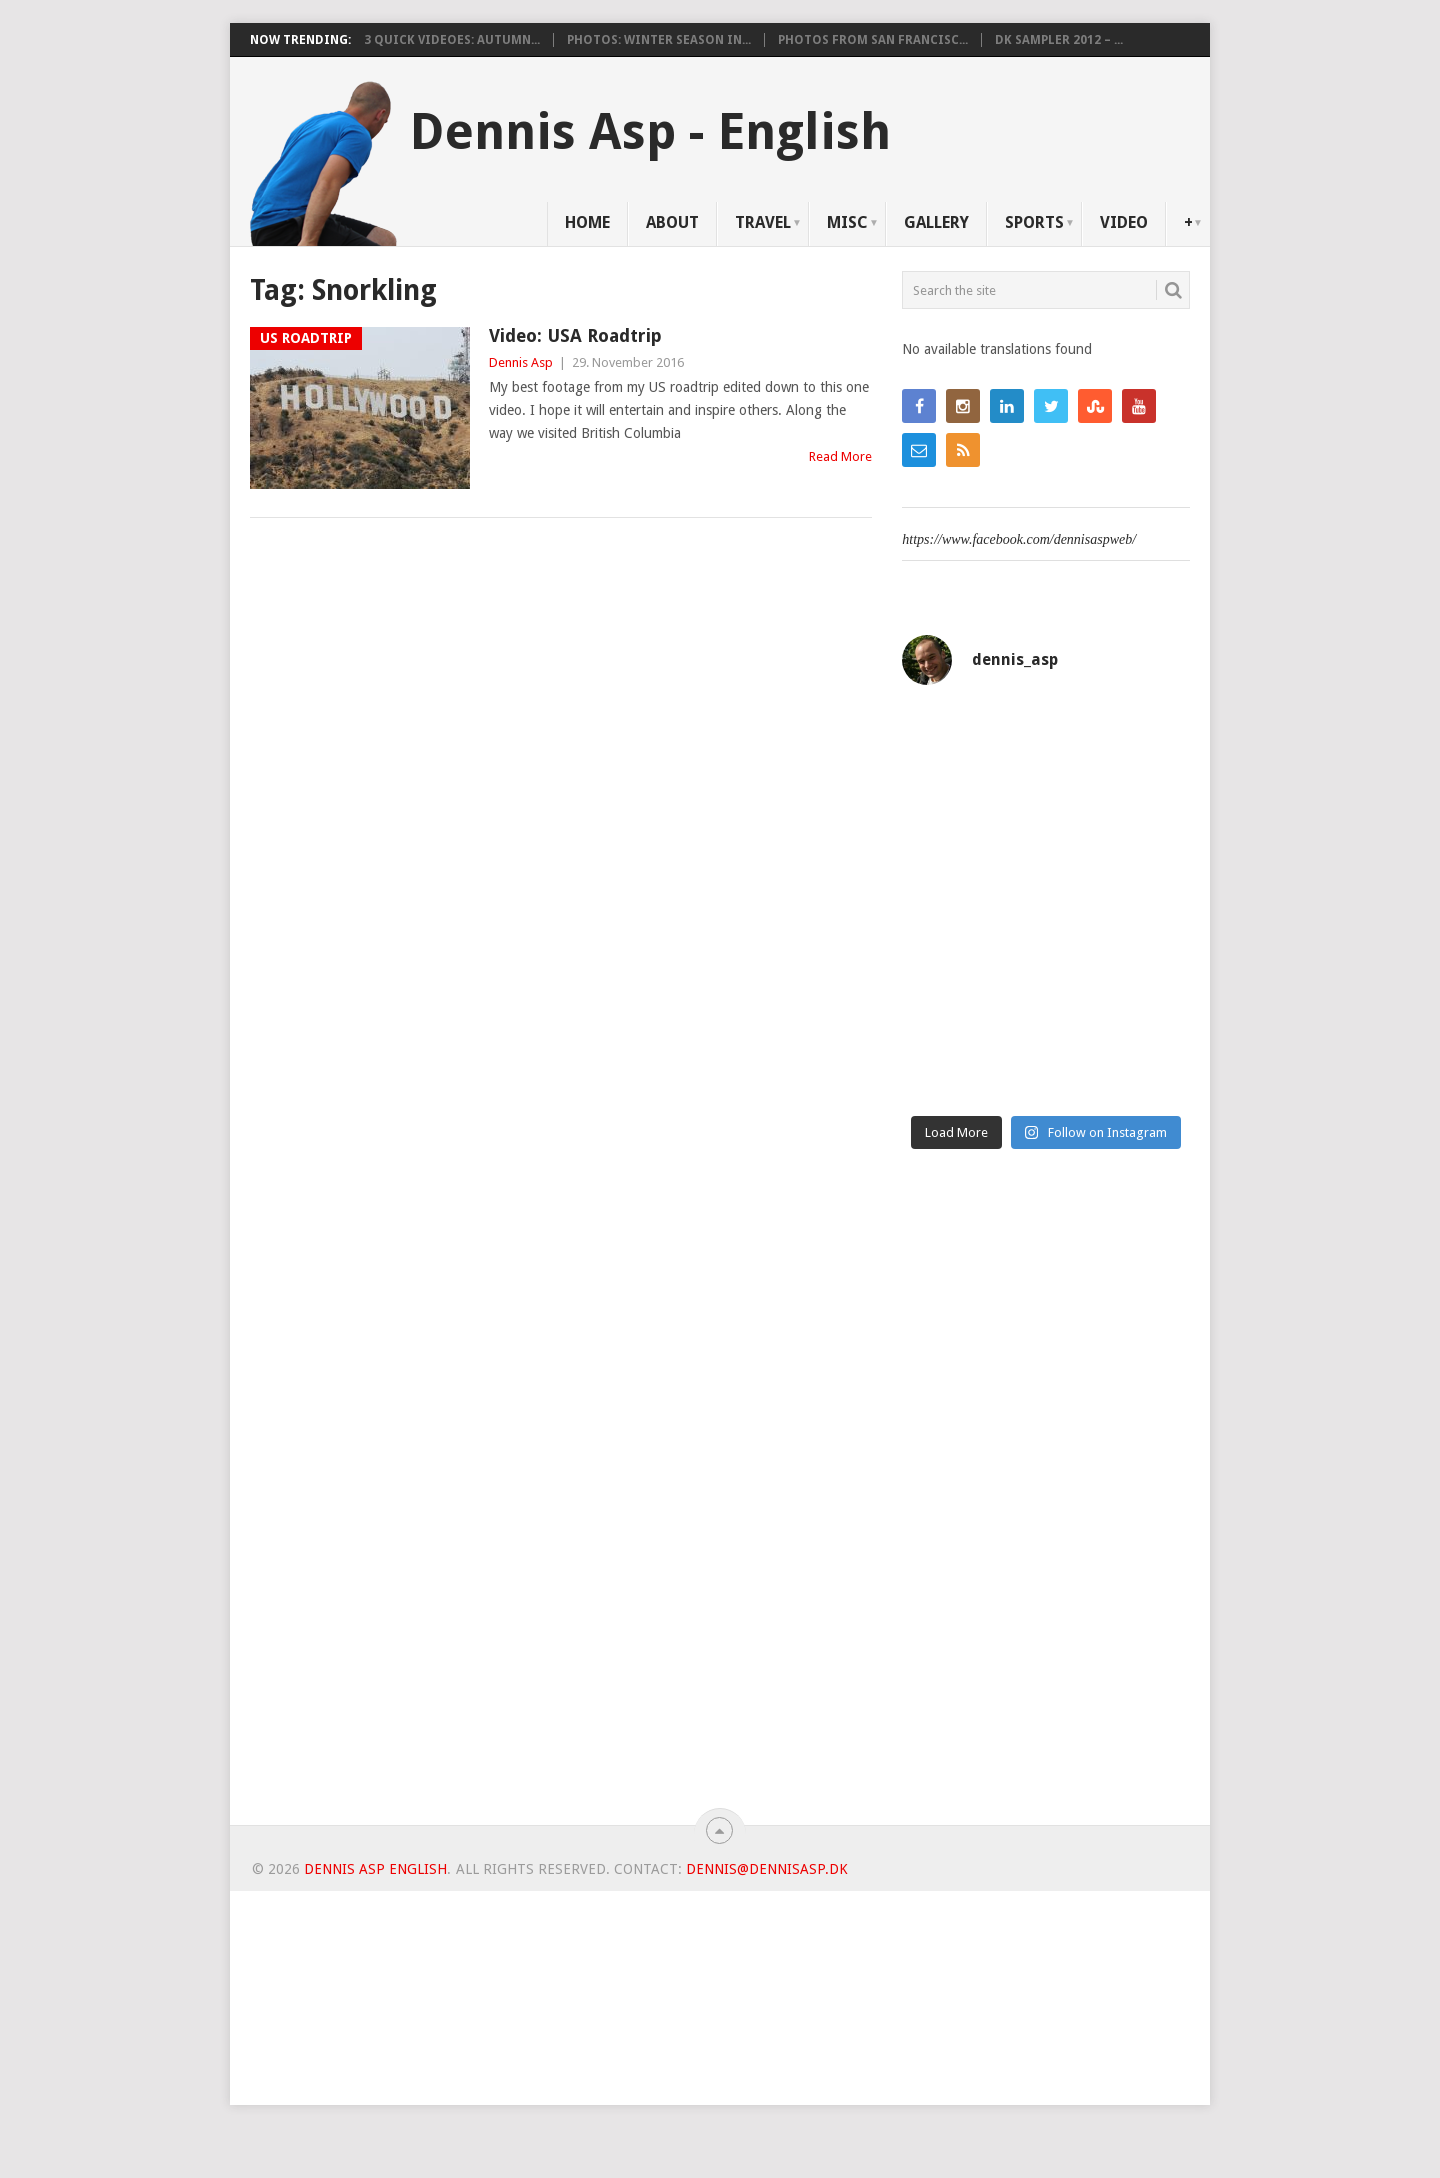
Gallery (936, 222)
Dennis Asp (521, 362)
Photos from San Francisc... (873, 40)
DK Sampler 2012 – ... (1059, 40)
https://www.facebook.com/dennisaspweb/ (1019, 539)
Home (587, 222)
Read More (840, 456)
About (672, 222)
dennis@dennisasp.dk (767, 1869)
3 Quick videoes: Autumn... (452, 40)
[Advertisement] (1046, 1495)
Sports (1034, 222)
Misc (847, 222)
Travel (763, 222)
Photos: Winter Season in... (659, 40)
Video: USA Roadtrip (575, 335)
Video (1124, 222)
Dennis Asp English (375, 1869)
